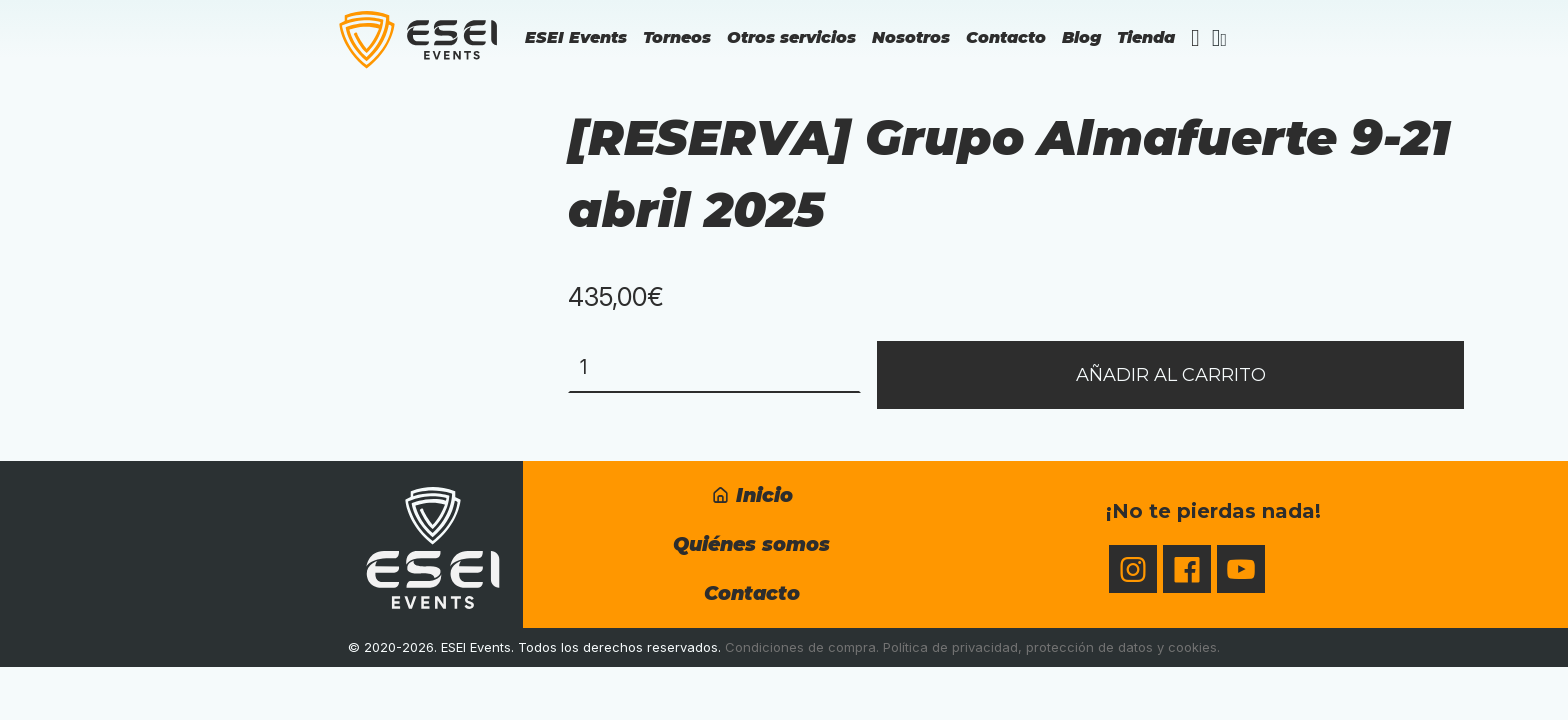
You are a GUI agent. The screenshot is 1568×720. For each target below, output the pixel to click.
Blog (1081, 37)
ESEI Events (576, 37)
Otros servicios (791, 37)
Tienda (1146, 37)
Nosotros (911, 37)
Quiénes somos (751, 544)
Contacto (1006, 37)
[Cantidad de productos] (714, 367)
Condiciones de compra (800, 647)
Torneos (677, 37)
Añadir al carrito (1171, 375)
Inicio (752, 495)
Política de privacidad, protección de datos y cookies (1050, 647)
